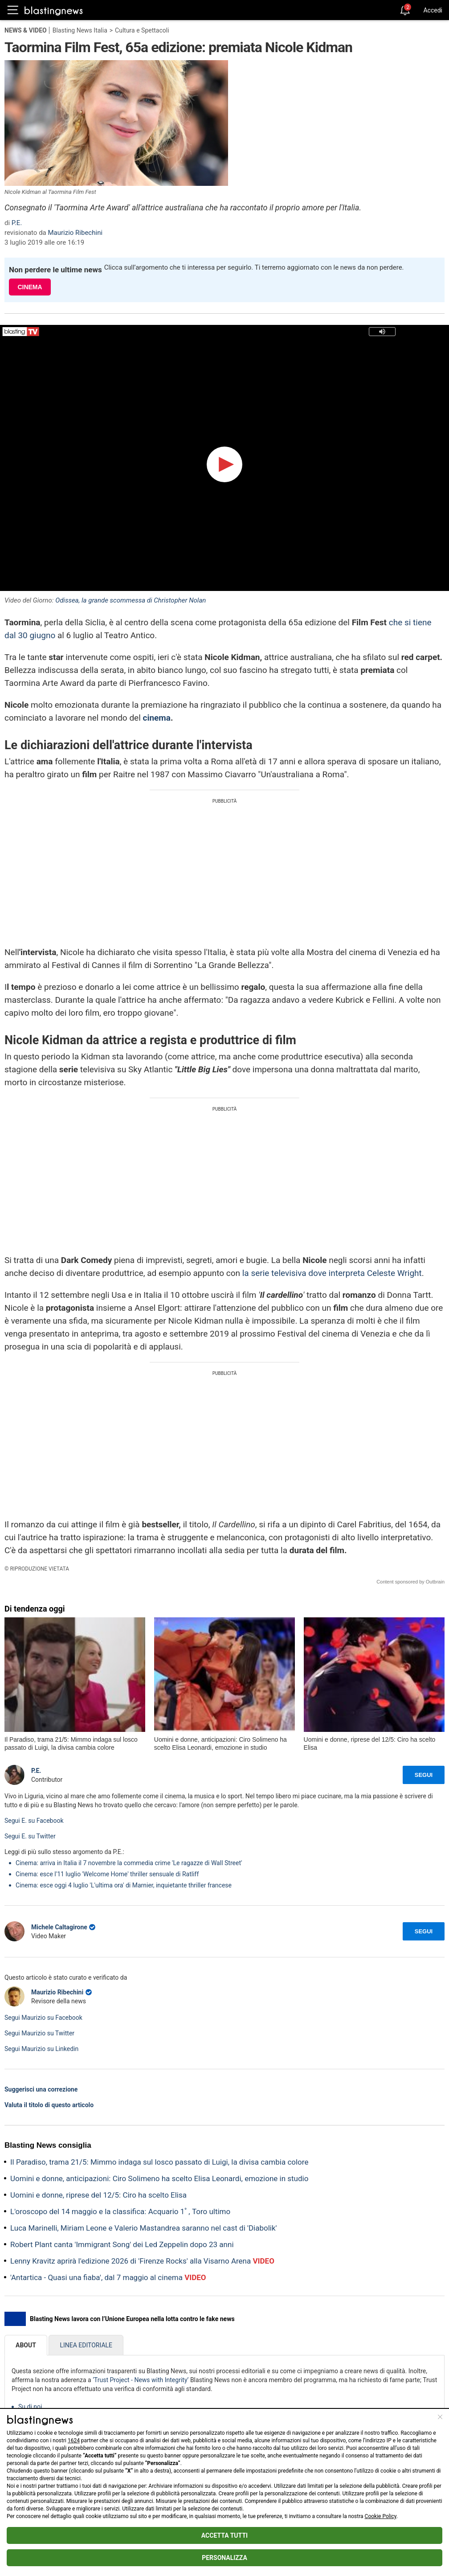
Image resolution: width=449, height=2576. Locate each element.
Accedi (432, 10)
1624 (74, 2440)
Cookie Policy (380, 2516)
